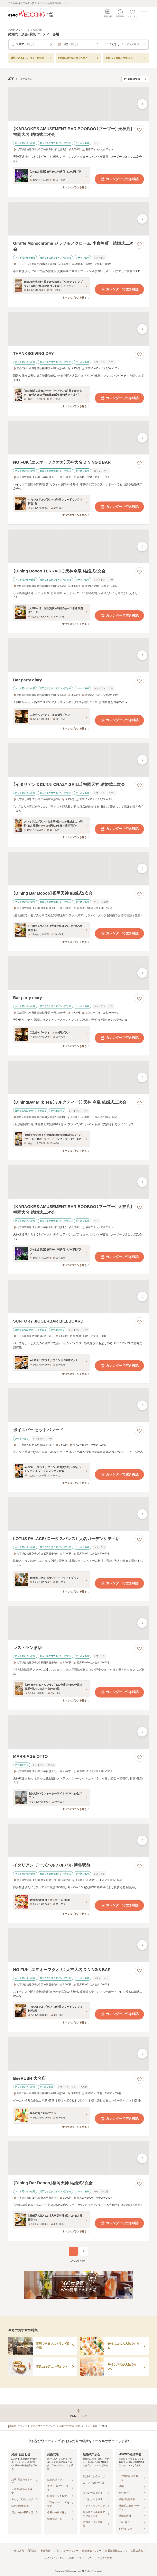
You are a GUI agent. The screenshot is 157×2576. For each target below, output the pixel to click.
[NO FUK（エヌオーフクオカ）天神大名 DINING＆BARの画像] (78, 437)
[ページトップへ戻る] (78, 2413)
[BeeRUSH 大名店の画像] (78, 2054)
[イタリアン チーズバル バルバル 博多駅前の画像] (78, 1840)
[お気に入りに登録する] (139, 129)
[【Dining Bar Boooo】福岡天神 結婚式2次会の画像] (78, 868)
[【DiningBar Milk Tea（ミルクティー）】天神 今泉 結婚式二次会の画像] (78, 1077)
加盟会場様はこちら (116, 2550)
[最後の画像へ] (142, 104)
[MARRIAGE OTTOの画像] (78, 1732)
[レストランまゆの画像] (78, 1623)
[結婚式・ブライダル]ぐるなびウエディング (31, 2426)
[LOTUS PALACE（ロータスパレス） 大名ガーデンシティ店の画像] (78, 1514)
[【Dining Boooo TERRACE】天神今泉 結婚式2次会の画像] (78, 546)
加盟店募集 (137, 2550)
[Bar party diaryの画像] (78, 655)
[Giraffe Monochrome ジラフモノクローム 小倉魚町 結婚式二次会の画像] (78, 219)
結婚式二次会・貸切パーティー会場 (78, 2426)
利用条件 (45, 2550)
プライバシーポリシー (66, 2550)
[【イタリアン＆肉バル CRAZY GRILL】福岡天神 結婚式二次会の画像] (78, 760)
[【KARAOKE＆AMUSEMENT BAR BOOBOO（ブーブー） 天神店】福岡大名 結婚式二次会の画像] (78, 104)
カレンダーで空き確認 (119, 179)
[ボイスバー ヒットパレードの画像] (78, 1405)
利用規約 (32, 2550)
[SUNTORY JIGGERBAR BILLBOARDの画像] (78, 1296)
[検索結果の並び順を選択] (135, 79)
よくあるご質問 (103, 2558)
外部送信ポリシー (92, 2550)
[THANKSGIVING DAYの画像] (78, 329)
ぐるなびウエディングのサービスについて (68, 2558)
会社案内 (19, 2550)
